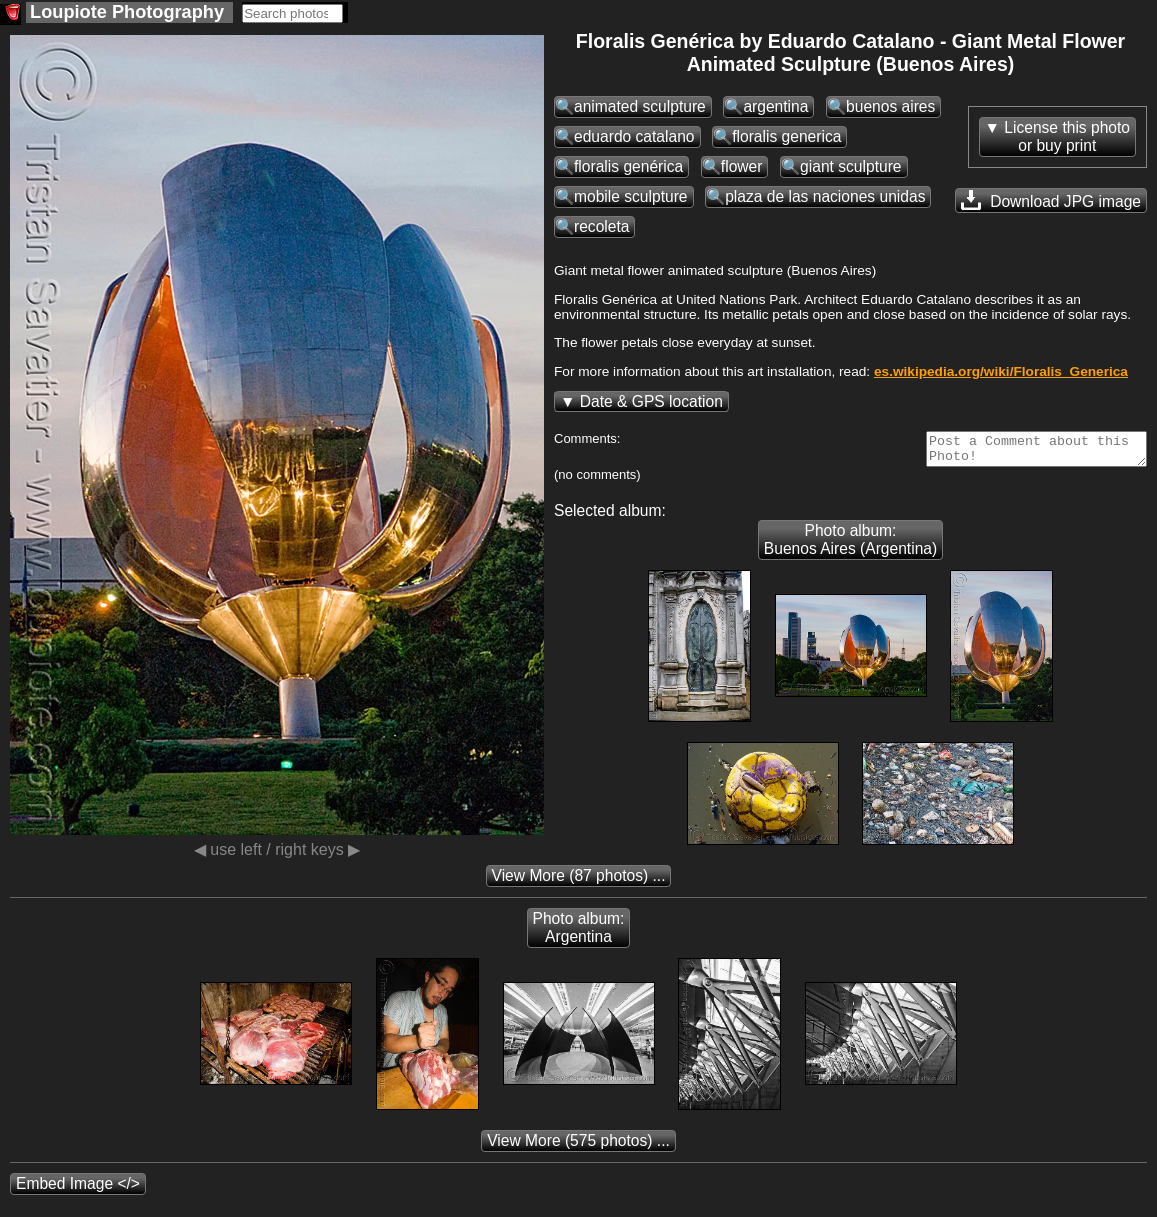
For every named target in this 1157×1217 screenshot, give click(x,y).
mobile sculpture (631, 196)
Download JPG (1051, 200)
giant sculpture (850, 166)
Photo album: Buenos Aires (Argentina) (850, 545)
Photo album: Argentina (579, 933)
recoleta (601, 226)
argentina (775, 106)
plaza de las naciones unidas (825, 196)
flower (742, 166)
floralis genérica (628, 166)
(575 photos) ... (578, 1146)
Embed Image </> (78, 1189)
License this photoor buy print (1067, 136)
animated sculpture (640, 106)
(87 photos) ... (579, 881)
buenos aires (890, 106)
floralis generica (786, 136)
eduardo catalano (634, 136)
